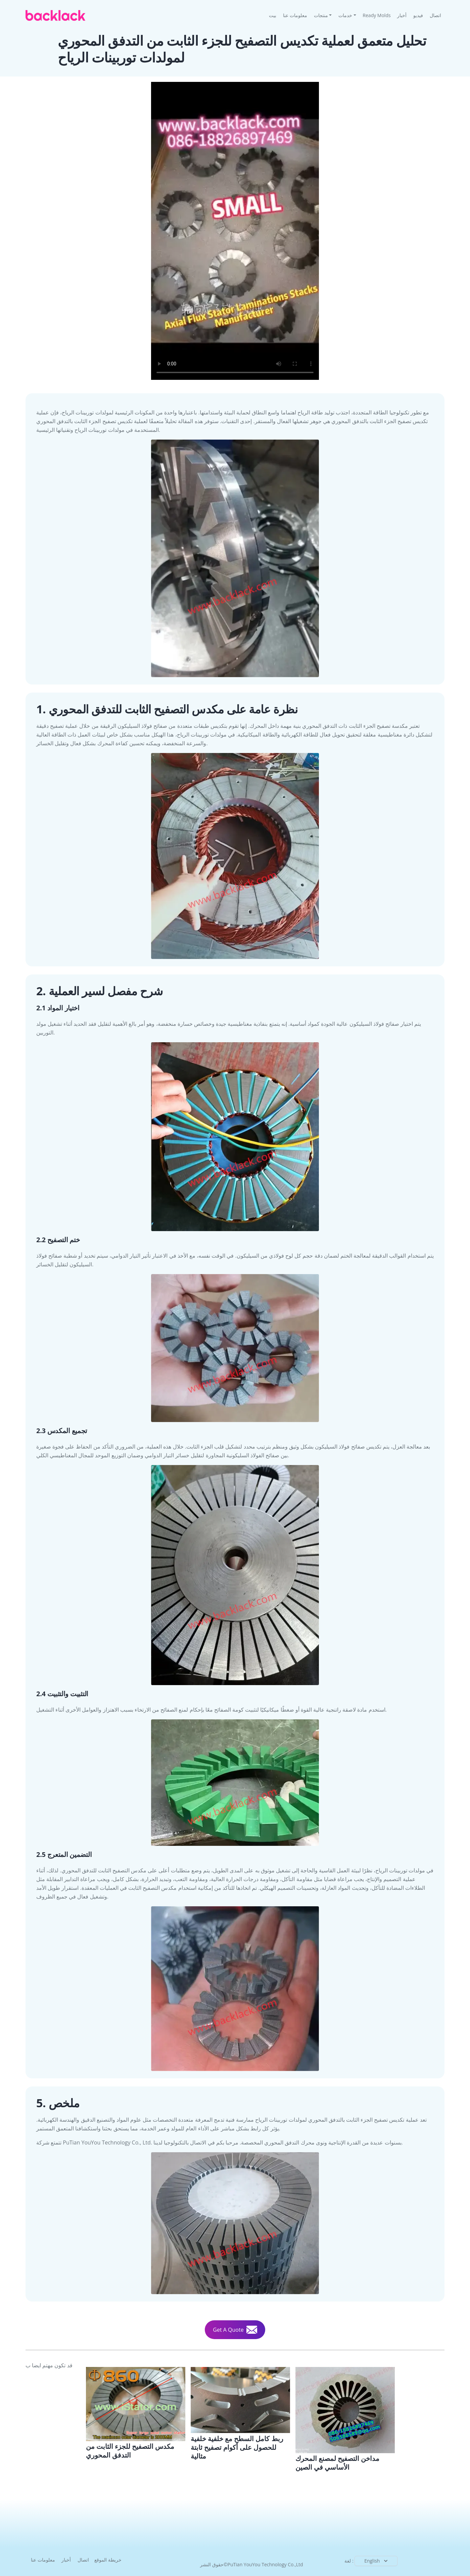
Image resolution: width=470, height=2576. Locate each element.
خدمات (345, 15)
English (376, 2561)
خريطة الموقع (108, 2560)
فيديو (418, 15)
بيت (274, 15)
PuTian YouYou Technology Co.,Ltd (265, 2564)
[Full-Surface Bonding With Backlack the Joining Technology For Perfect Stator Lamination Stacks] (240, 2413)
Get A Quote (235, 2329)
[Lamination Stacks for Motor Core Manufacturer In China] (345, 2419)
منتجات (321, 15)
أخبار (402, 15)
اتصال (435, 15)
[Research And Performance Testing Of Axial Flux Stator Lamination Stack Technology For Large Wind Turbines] (135, 2413)
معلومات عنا (295, 15)
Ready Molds (376, 15)
